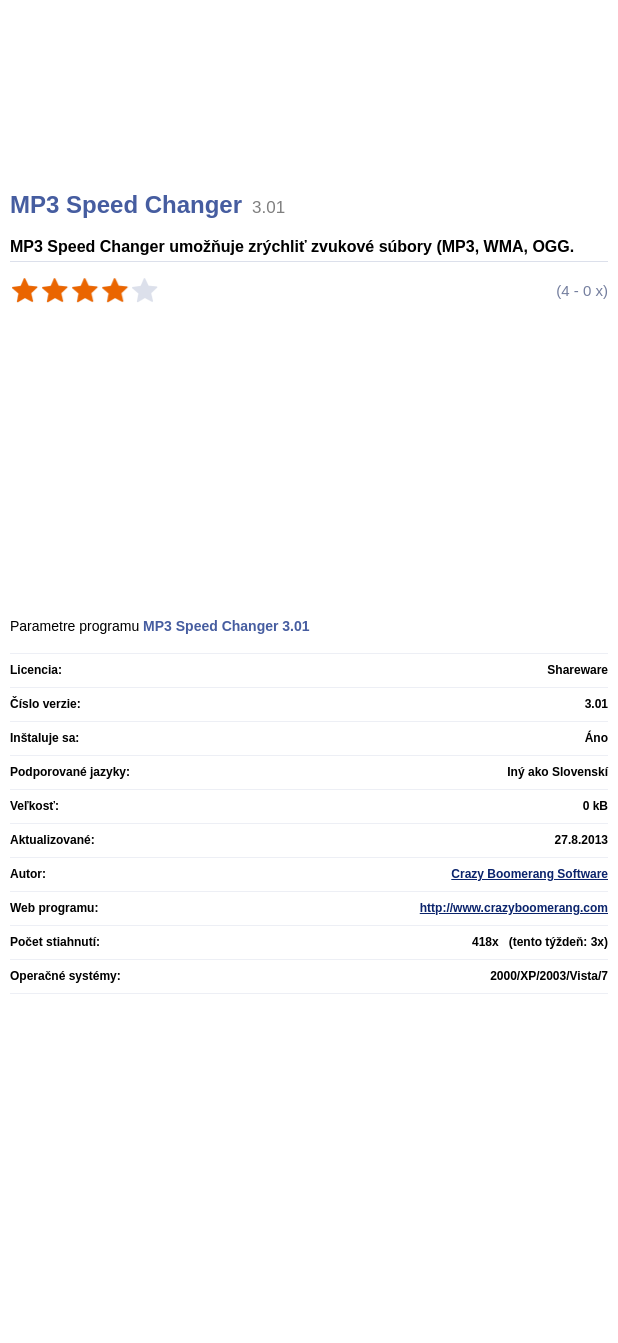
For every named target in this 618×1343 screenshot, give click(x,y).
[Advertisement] (311, 120)
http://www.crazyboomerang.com (514, 908)
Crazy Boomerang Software (529, 874)
